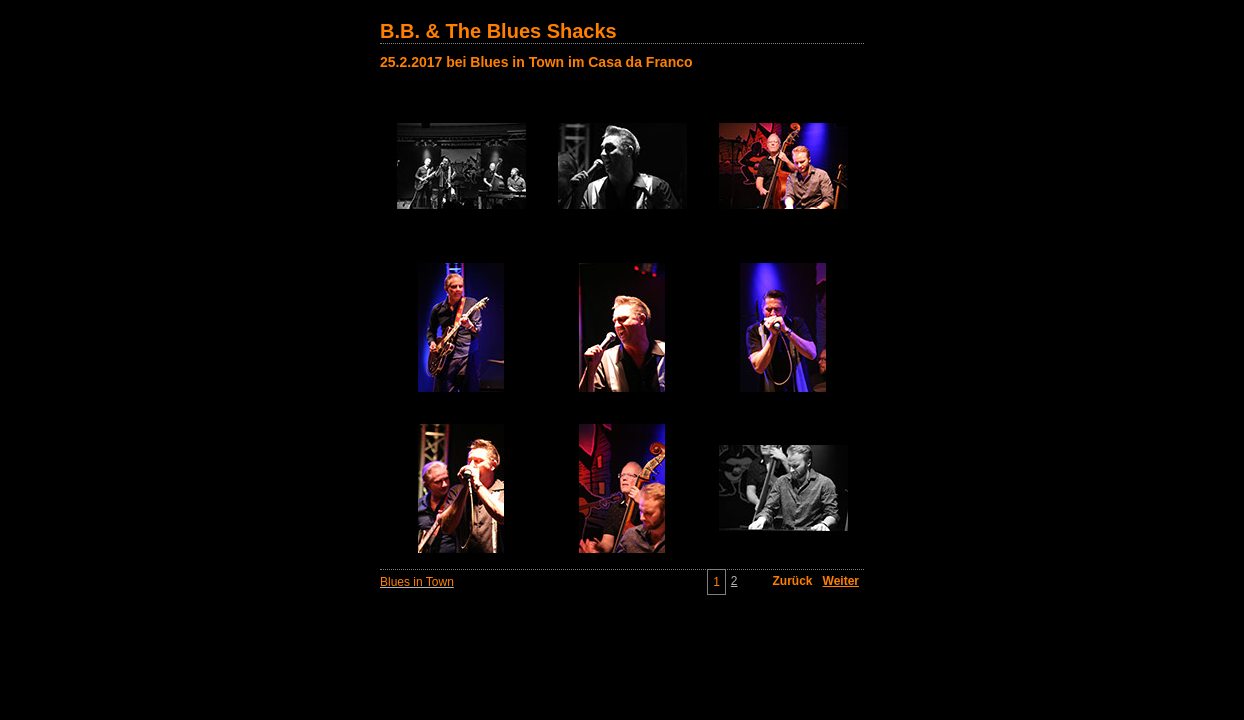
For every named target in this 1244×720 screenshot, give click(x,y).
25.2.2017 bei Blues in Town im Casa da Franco (536, 62)
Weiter (841, 581)
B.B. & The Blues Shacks (498, 31)
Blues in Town (417, 582)
